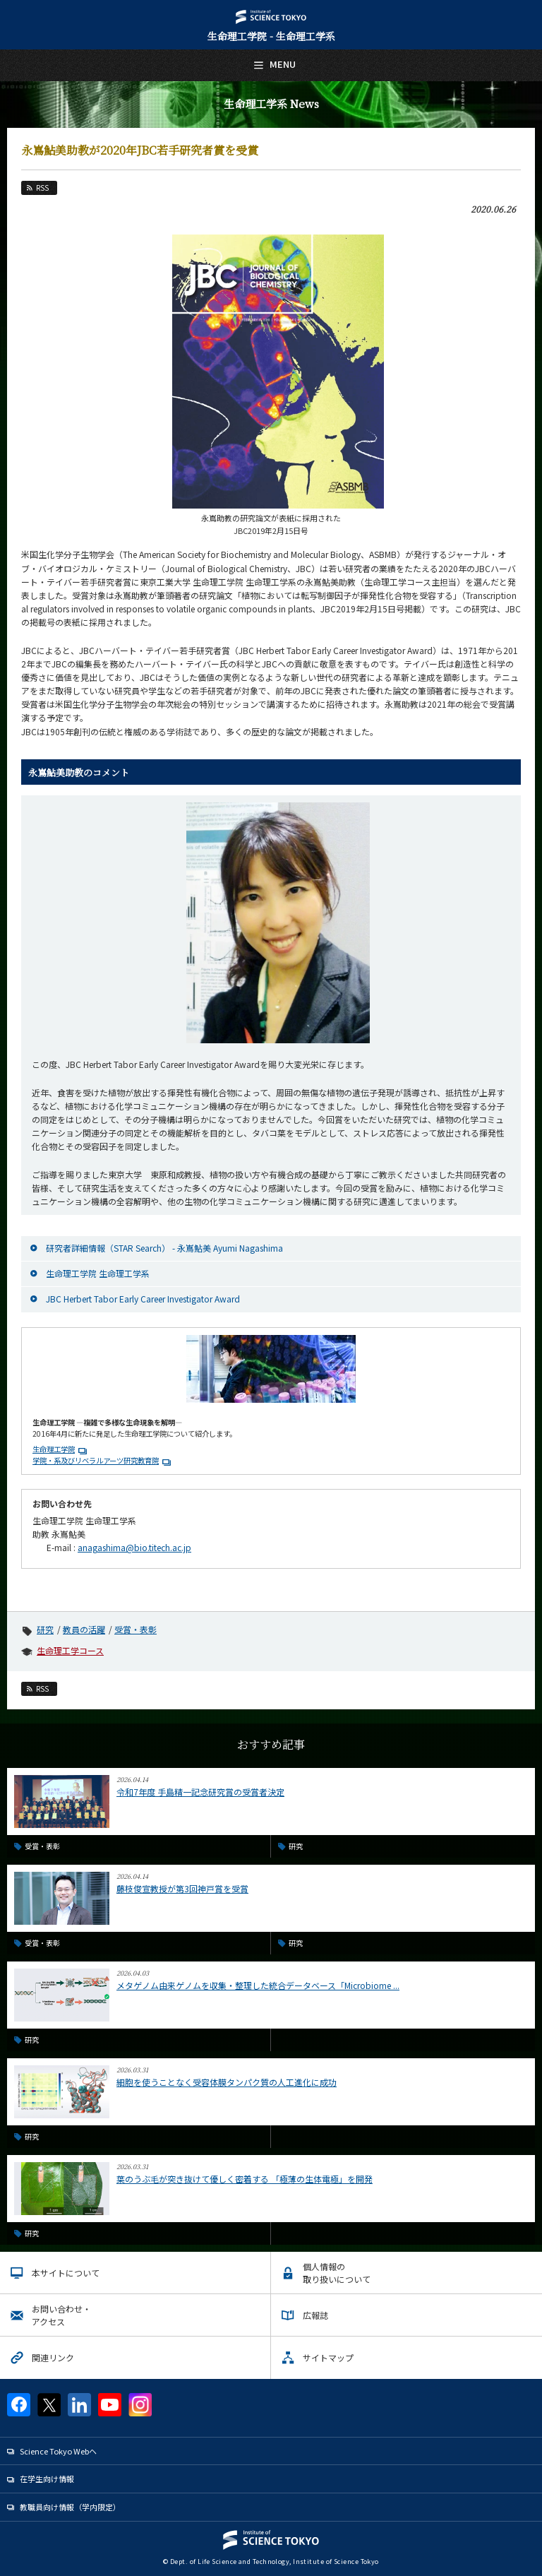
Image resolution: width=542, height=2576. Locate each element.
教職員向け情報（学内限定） (70, 2506)
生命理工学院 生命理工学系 (98, 1273)
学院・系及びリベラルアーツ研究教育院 (95, 1460)
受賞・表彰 (135, 1629)
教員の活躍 (84, 1629)
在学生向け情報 (47, 2478)
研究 (45, 1629)
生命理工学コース (70, 1650)
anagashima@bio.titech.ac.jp (134, 1547)
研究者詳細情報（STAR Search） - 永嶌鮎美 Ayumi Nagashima (164, 1248)
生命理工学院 (53, 1449)
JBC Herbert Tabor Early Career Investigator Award (143, 1299)
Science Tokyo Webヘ (58, 2451)
